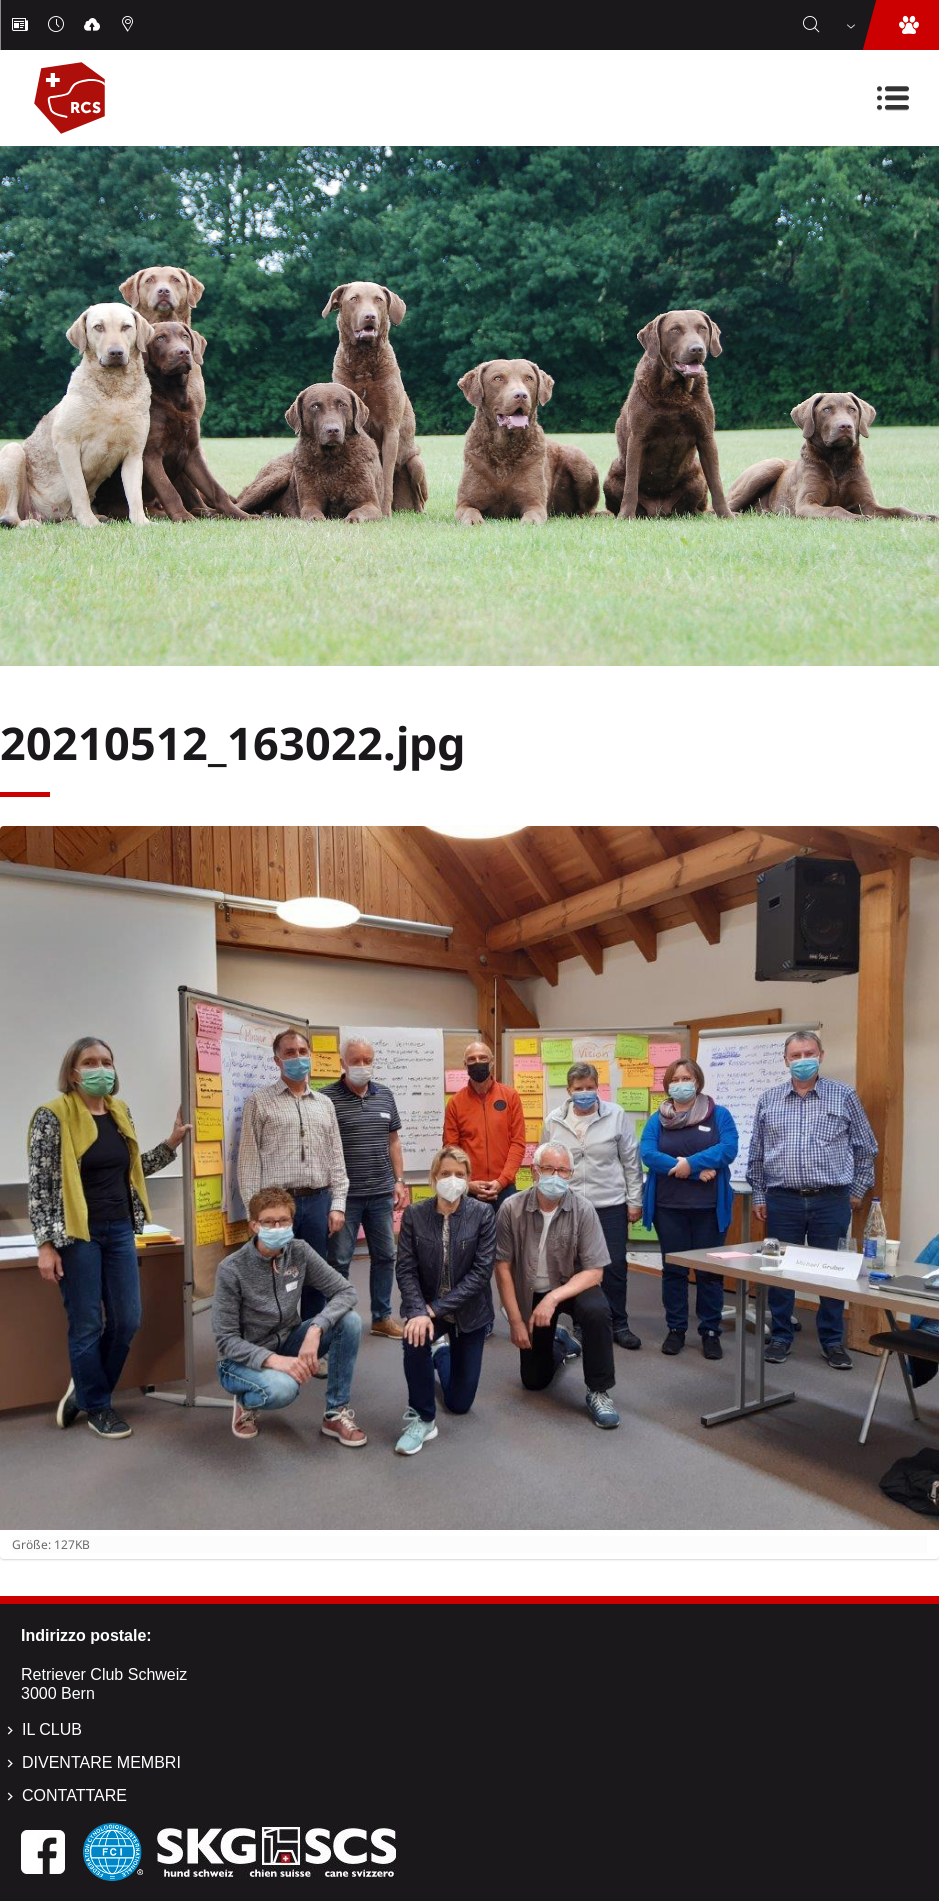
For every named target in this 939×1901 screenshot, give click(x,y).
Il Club (52, 1729)
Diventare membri (101, 1762)
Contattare (74, 1795)
